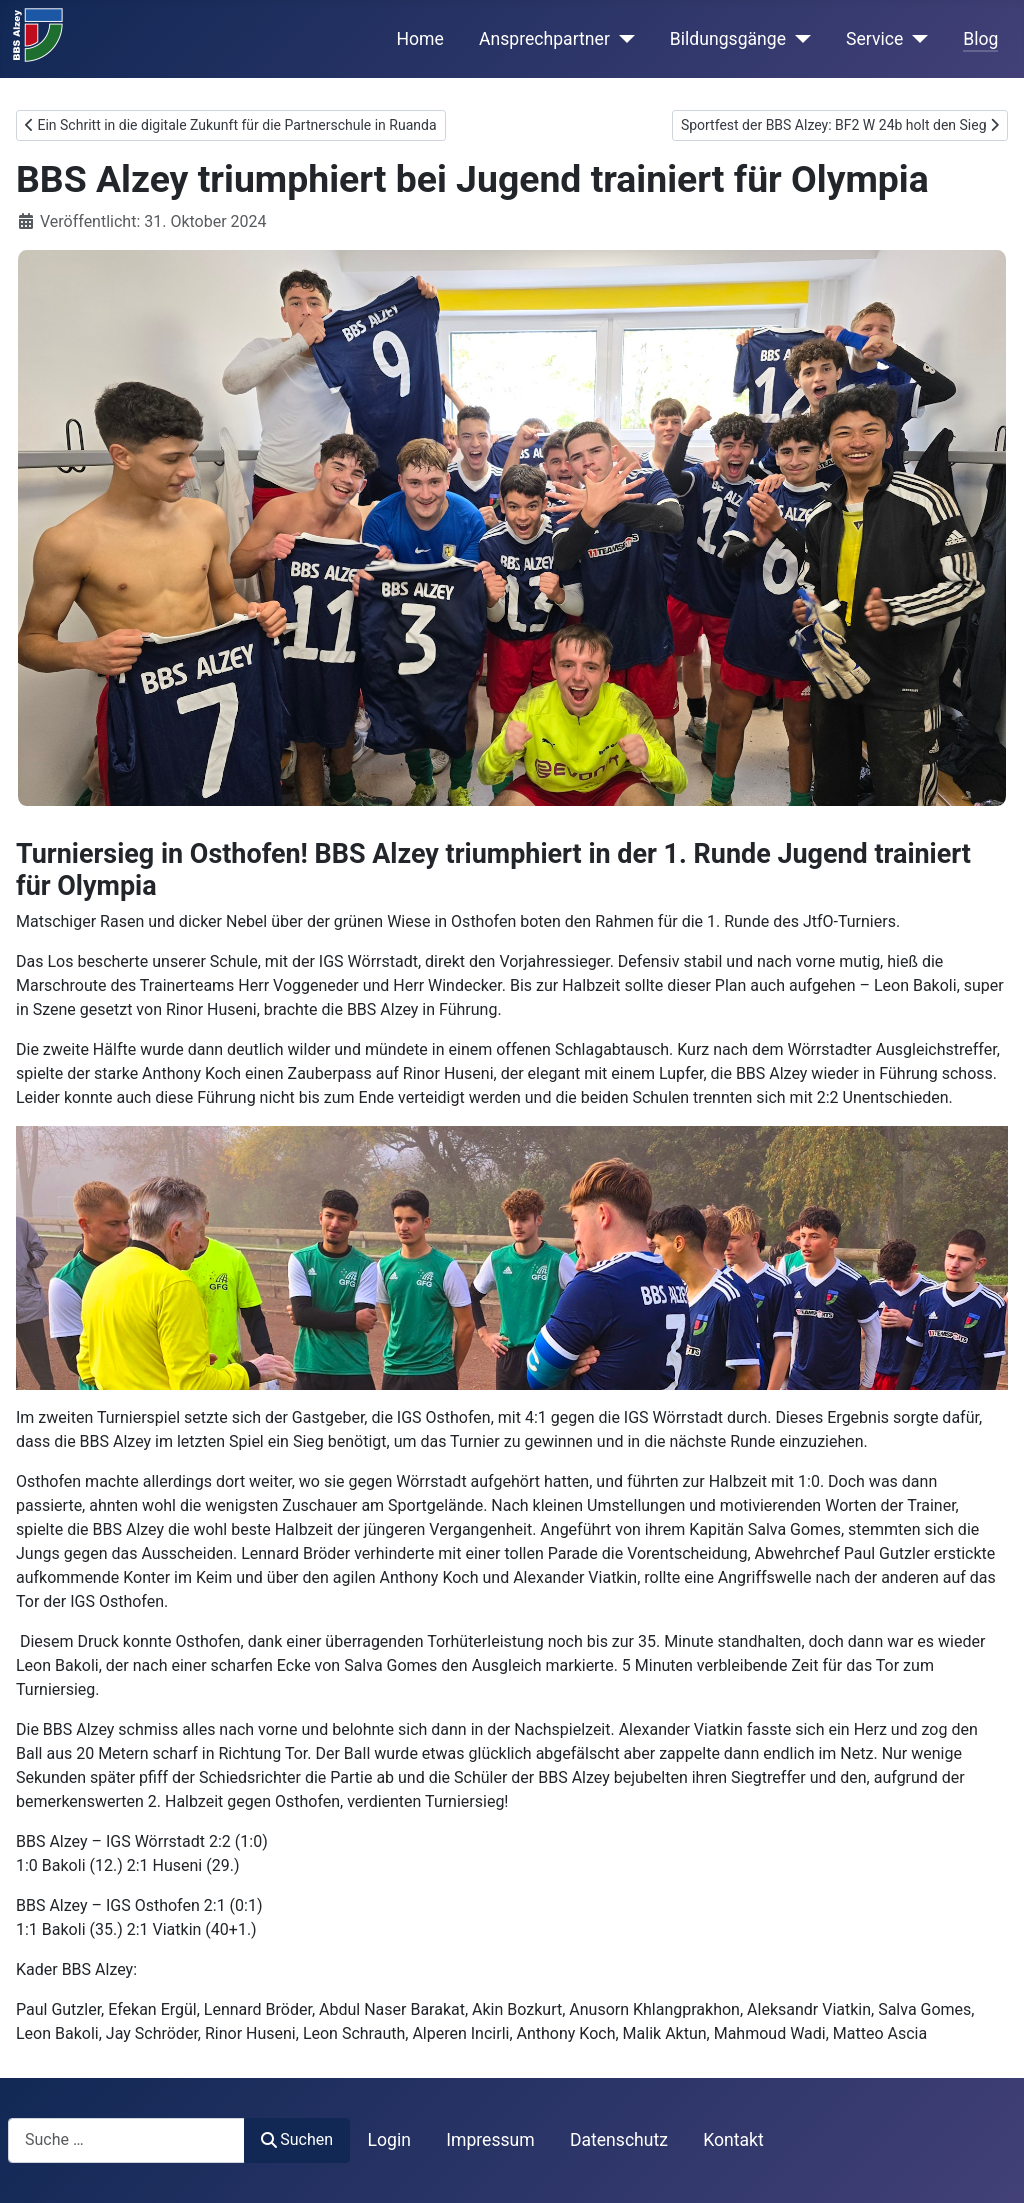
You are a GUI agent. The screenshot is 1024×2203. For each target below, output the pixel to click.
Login (389, 2140)
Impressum (490, 2140)
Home (420, 39)
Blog (980, 39)
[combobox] (126, 2140)
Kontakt (733, 2140)
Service (874, 39)
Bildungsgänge (728, 39)
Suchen (297, 2139)
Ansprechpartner (544, 39)
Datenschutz (619, 2140)
